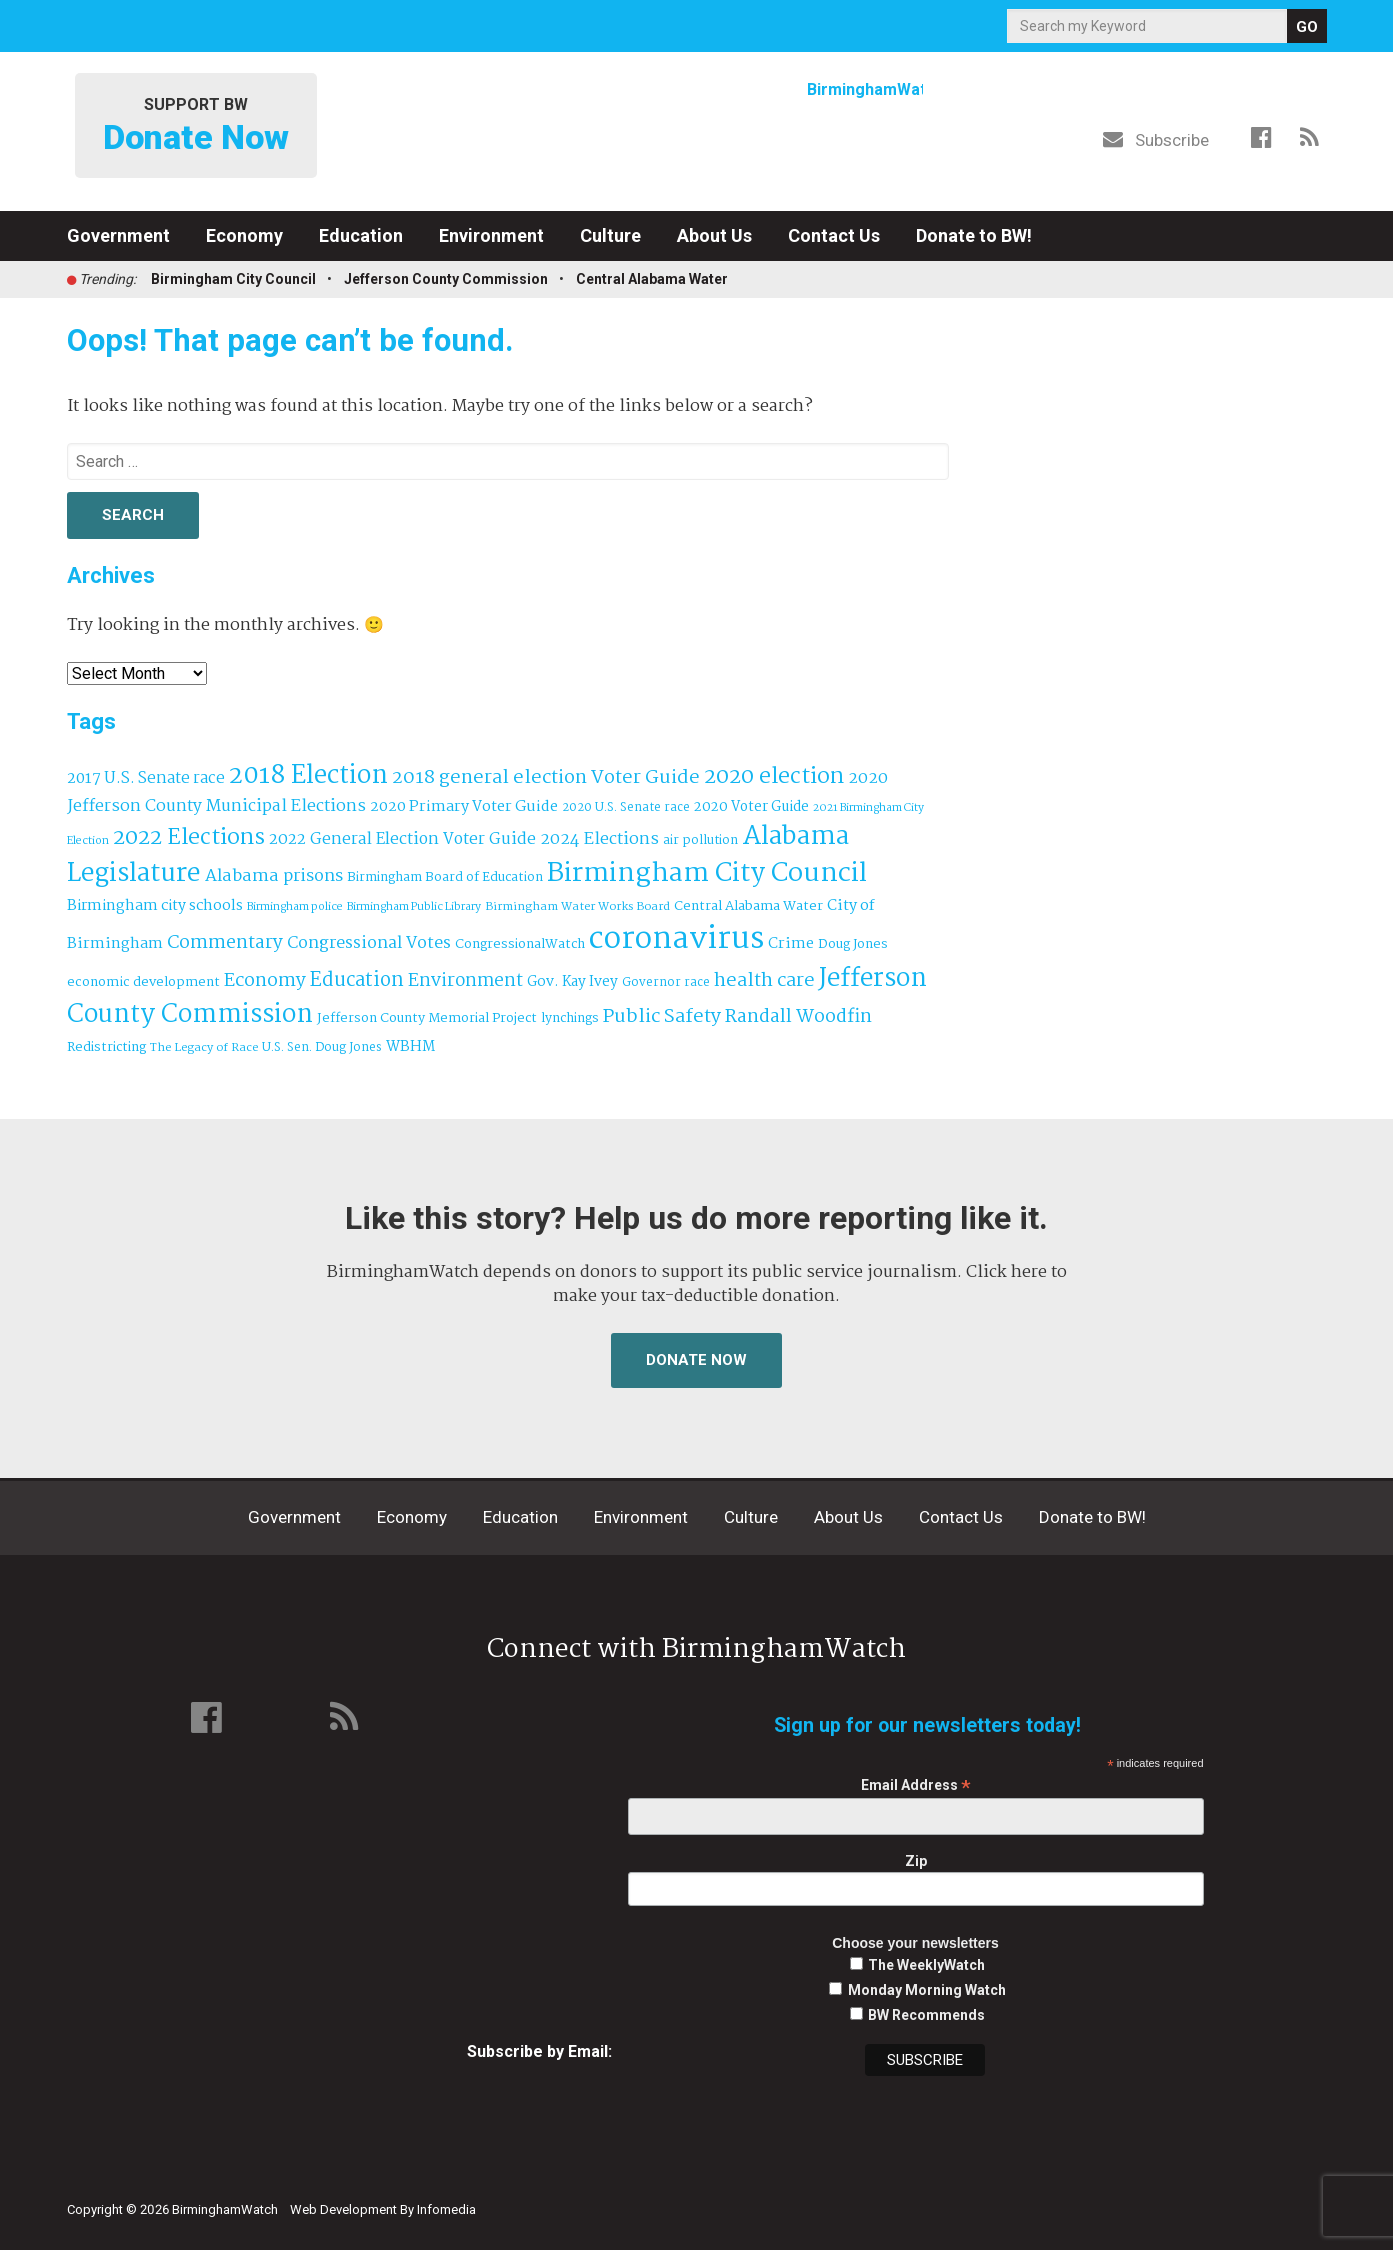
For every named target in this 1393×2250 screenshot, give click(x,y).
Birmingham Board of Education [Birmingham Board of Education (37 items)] (445, 877)
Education (361, 235)
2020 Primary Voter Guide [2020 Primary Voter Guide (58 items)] (464, 807)
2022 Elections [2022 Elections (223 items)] (189, 838)
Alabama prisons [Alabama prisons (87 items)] (274, 876)
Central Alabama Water (652, 279)
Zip (916, 1861)
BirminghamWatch (697, 129)
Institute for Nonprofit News (1234, 2198)
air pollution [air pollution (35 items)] (700, 841)
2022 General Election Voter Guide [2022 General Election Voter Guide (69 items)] (402, 840)
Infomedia (446, 2209)
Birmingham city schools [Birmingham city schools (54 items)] (155, 906)
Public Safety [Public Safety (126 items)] (662, 1016)
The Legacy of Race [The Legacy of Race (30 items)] (204, 1047)
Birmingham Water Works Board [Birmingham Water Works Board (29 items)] (577, 907)
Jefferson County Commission (446, 279)
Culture (610, 235)
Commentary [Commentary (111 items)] (225, 943)
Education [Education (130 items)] (357, 980)
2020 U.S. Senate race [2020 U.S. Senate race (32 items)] (626, 807)
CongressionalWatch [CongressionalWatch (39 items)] (520, 944)
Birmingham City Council (233, 279)
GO (1307, 27)
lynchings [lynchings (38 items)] (570, 1018)
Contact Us (834, 235)
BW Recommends (926, 2015)
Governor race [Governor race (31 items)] (666, 982)
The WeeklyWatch (926, 1965)
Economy (244, 235)
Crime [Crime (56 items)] (791, 944)
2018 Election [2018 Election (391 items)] (308, 776)
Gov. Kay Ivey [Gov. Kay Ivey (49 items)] (572, 982)
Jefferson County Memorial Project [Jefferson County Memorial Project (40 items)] (427, 1018)
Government (118, 235)
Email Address (916, 1785)
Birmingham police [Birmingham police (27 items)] (295, 907)
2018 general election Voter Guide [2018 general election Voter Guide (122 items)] (546, 778)
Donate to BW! (974, 235)
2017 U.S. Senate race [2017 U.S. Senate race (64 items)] (146, 778)
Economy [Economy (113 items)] (265, 981)
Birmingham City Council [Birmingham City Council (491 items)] (707, 874)
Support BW (196, 126)
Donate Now (696, 1360)
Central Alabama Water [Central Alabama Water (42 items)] (748, 906)
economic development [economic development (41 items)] (143, 982)
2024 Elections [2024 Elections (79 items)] (599, 839)
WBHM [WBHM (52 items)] (410, 1047)
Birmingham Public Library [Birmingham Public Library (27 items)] (414, 907)
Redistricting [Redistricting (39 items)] (106, 1047)
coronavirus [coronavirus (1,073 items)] (676, 939)
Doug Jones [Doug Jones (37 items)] (853, 944)
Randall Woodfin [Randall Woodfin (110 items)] (798, 1017)
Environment (491, 235)
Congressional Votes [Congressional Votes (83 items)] (369, 943)
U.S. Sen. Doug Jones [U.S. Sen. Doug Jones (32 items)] (322, 1047)
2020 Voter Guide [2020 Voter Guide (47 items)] (751, 807)
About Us (714, 235)
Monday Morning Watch (927, 1990)
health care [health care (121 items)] (764, 981)
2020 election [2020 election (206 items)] (774, 777)
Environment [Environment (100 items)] (465, 981)
